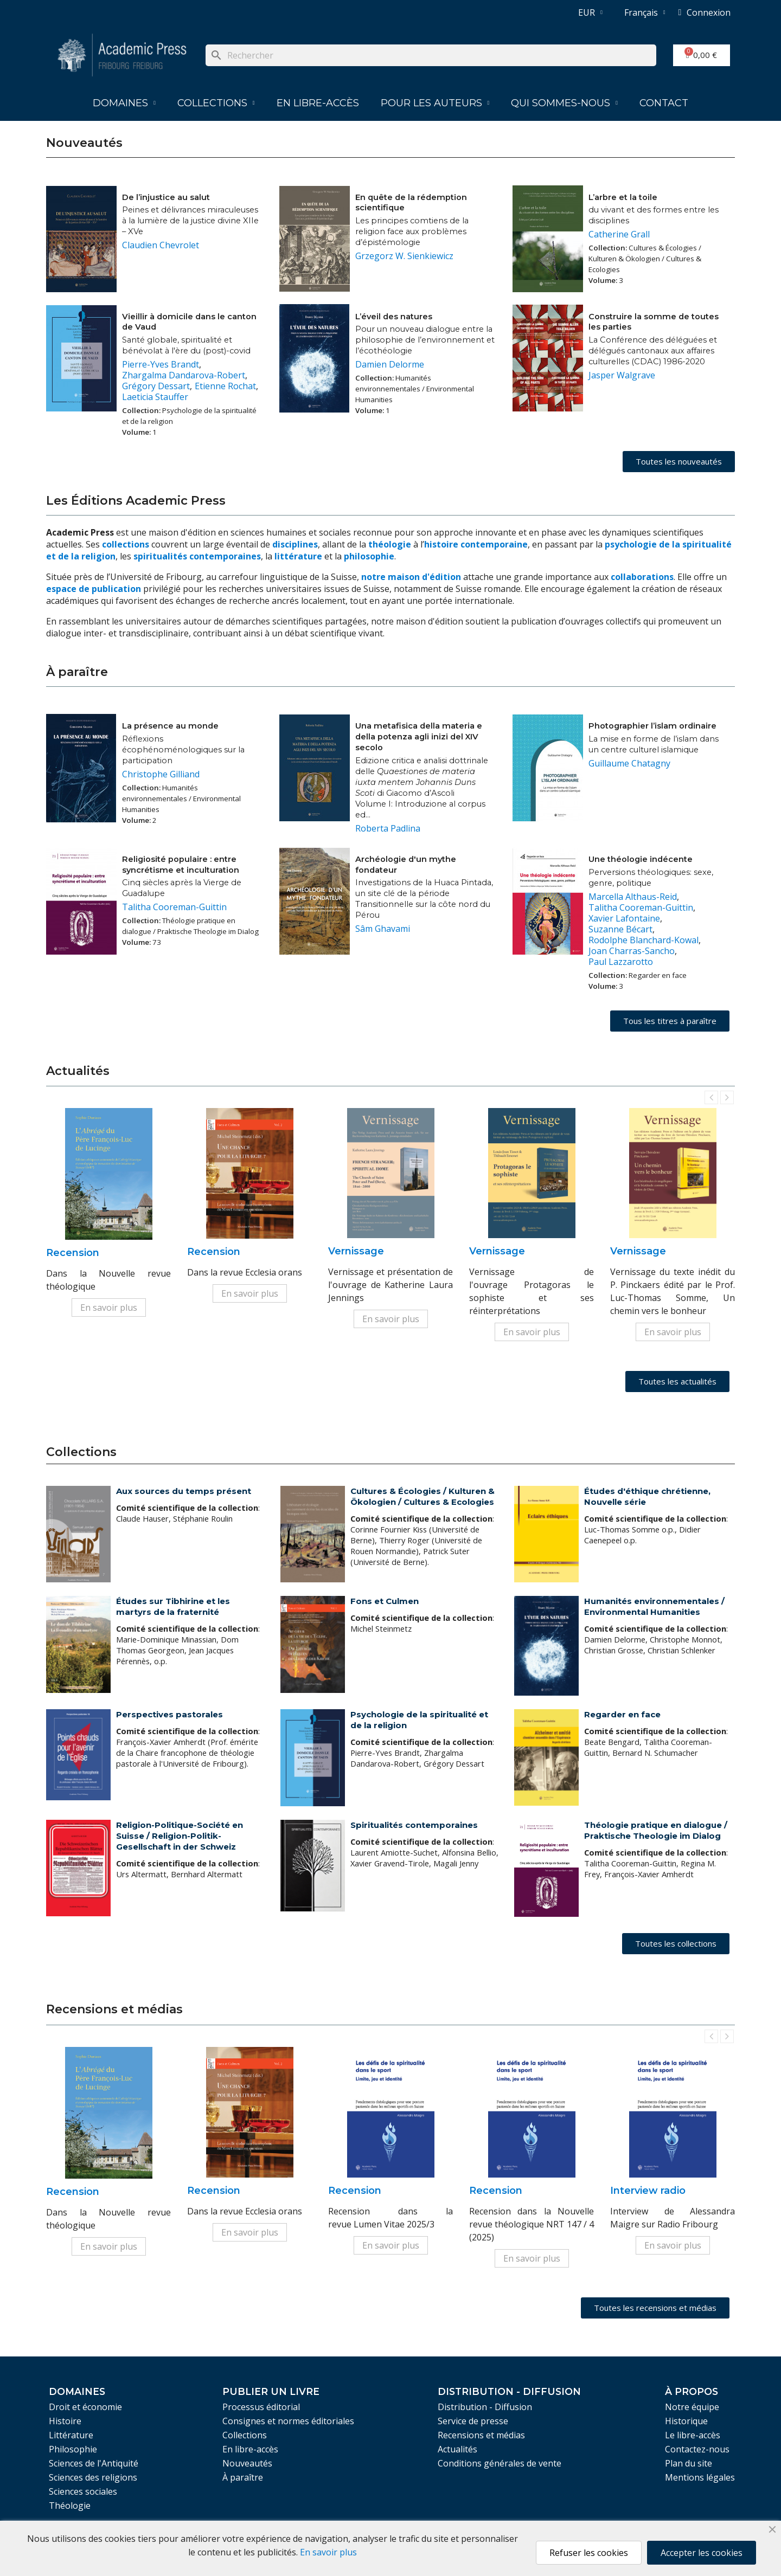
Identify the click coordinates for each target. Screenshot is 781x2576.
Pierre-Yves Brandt (160, 364)
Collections (216, 103)
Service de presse (473, 2421)
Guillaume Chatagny (629, 763)
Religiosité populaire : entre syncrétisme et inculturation (180, 864)
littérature (299, 556)
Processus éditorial (261, 2406)
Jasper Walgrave (621, 375)
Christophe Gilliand (161, 774)
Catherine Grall (619, 234)
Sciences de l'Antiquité (93, 2463)
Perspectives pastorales (169, 1714)
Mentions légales (700, 2477)
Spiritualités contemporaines (414, 1825)
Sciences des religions (93, 2477)
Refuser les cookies (588, 2553)
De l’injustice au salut (166, 197)
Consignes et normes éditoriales (288, 2421)
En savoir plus (108, 1307)
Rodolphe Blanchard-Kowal (643, 940)
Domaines (124, 103)
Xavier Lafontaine (624, 918)
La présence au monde (170, 726)
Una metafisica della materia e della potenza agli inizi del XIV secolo (418, 736)
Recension (72, 1253)
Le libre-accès (692, 2435)
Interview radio (648, 2191)
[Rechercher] (431, 55)
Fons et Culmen (384, 1601)
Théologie (70, 2505)
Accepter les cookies (701, 2553)
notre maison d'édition (411, 577)
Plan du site (688, 2463)
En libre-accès (318, 103)
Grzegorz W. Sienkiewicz (404, 256)
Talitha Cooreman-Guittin (174, 907)
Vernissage (356, 1251)
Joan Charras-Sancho (631, 951)
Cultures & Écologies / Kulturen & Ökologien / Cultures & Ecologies (422, 1496)
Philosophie (73, 2449)
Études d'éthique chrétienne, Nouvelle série (647, 1496)
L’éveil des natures (393, 316)
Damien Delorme (389, 364)
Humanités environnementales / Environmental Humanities (654, 1606)
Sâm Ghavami (382, 929)
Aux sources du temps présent (183, 1491)
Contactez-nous (697, 2449)
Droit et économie (85, 2406)
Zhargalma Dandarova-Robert (183, 375)
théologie (389, 544)
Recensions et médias (481, 2435)
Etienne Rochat (225, 386)
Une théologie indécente (640, 859)
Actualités (457, 2449)
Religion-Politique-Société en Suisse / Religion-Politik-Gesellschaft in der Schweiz (179, 1836)
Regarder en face (622, 1714)
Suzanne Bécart (620, 929)
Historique (686, 2421)
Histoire (65, 2421)
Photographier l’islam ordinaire (652, 726)
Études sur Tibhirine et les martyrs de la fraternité (173, 1606)
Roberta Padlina (387, 828)
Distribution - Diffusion (485, 2406)
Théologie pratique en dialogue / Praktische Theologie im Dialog (655, 1830)
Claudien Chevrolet (160, 245)
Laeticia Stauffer (155, 397)
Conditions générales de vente (499, 2463)
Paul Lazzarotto (620, 962)
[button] (679, 461)
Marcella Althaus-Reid (632, 897)
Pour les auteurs (435, 103)
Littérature (71, 2435)
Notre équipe (692, 2406)
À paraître (242, 2477)
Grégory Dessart (156, 386)
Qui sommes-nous (564, 103)
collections (125, 544)
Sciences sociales (83, 2491)
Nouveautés (247, 2463)
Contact (663, 103)
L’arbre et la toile (622, 197)
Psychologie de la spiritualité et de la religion (419, 1719)
